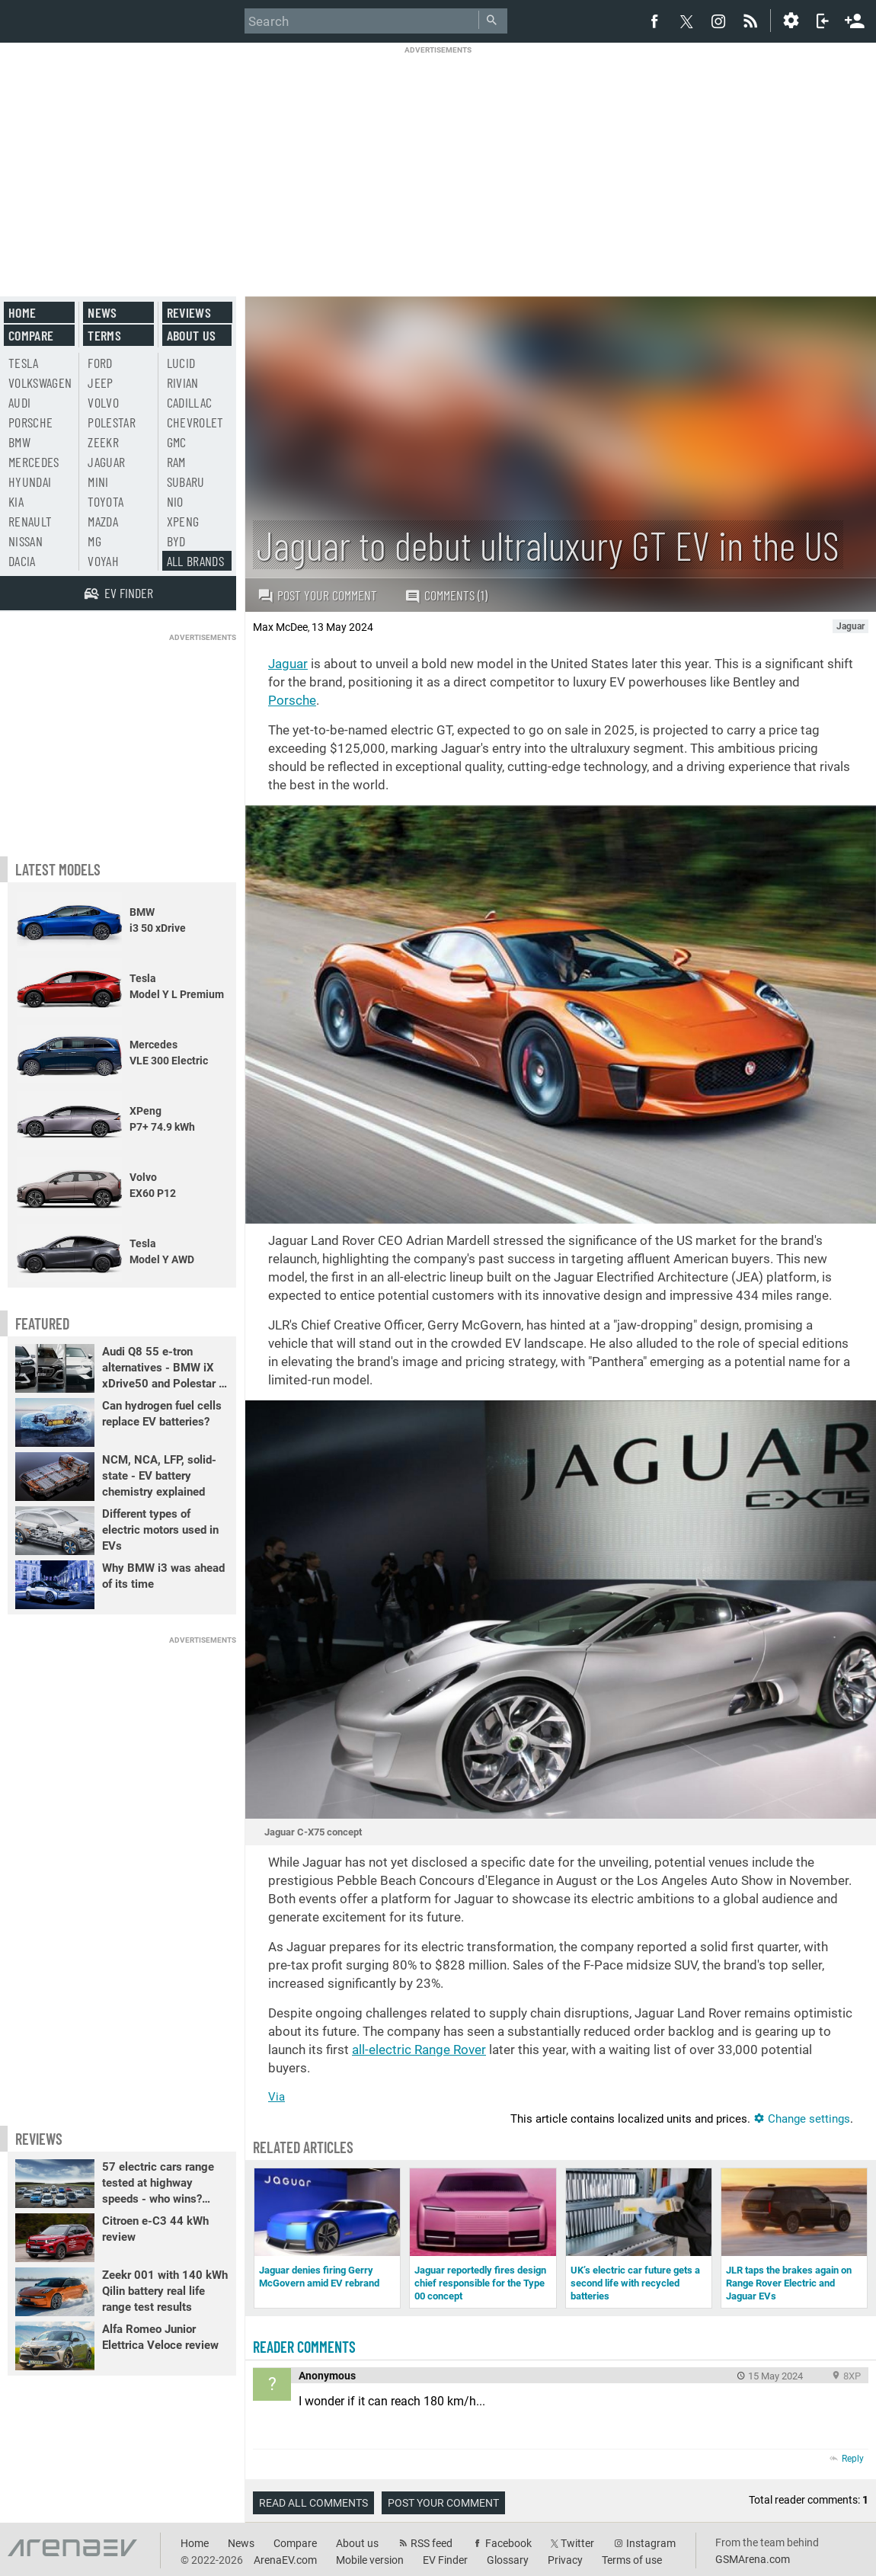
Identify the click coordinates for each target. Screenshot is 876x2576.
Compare (30, 335)
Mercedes (33, 461)
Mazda (103, 521)
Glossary (508, 2560)
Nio (175, 501)
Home (22, 312)
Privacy (565, 2560)
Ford (100, 362)
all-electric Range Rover (419, 2049)
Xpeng (183, 521)
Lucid (181, 362)
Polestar (112, 422)
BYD (176, 541)
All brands (196, 560)
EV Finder (445, 2560)
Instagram (651, 2543)
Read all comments (313, 2503)
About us (191, 335)
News (102, 312)
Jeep (100, 382)
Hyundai (29, 481)
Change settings (801, 2119)
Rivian (183, 382)
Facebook (508, 2543)
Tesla (23, 362)
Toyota (105, 501)
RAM (176, 461)
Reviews (189, 312)
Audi (19, 402)
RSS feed (431, 2543)
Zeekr (103, 442)
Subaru (186, 481)
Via (276, 2097)
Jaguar (288, 663)
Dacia (22, 560)
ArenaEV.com (285, 2560)
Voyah (103, 560)
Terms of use (632, 2560)
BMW (19, 442)
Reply (853, 2458)
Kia (16, 501)
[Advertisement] (438, 161)
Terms (104, 335)
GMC (177, 442)
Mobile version (370, 2560)
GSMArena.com (752, 2559)
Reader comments (304, 2347)
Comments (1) (446, 595)
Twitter (577, 2543)
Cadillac (190, 402)
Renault (30, 521)
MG (94, 541)
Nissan (25, 541)
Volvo (103, 402)
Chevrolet (195, 422)
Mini (98, 481)
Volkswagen (40, 382)
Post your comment (317, 595)
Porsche (292, 700)
